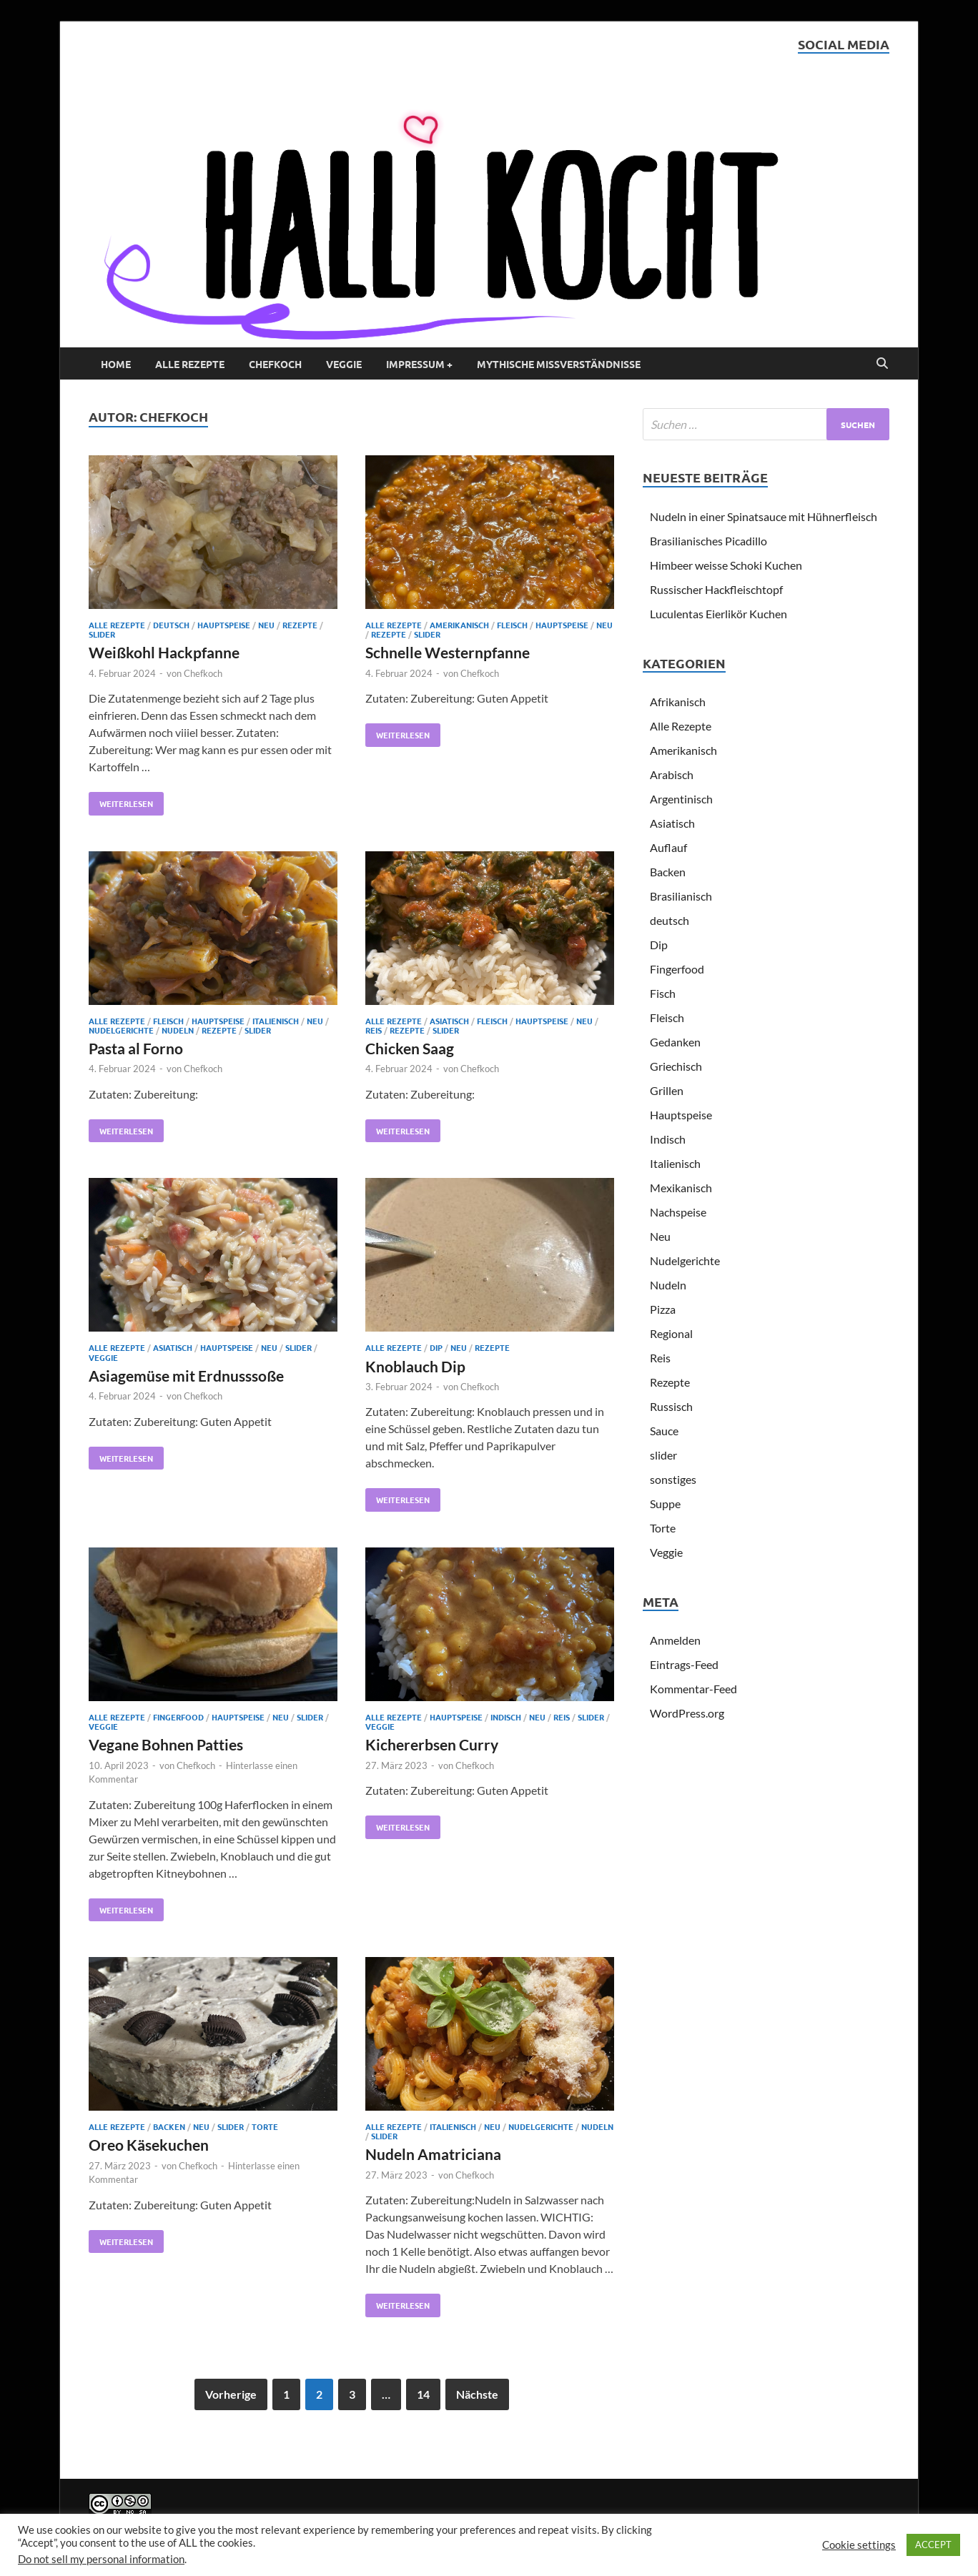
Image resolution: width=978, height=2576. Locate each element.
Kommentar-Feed (693, 1688)
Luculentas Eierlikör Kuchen (718, 613)
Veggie (344, 363)
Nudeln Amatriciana (433, 2154)
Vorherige (231, 2394)
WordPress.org (687, 1713)
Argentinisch (681, 799)
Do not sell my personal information (101, 2559)
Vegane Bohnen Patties (166, 1744)
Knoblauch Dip (415, 1366)
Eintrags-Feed (684, 1664)
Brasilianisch (681, 896)
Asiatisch (449, 1020)
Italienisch (275, 1020)
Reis (373, 1030)
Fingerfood (178, 1717)
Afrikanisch (678, 701)
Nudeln (178, 1030)
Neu (266, 624)
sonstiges (673, 1479)
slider (102, 634)
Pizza (663, 1309)
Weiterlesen (121, 800)
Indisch (505, 1717)
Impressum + (419, 363)
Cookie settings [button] (859, 2545)
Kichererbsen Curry (431, 1744)
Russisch (671, 1406)
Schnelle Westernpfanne (447, 652)
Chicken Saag (409, 1048)
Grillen (666, 1090)
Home (116, 363)
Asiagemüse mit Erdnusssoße (186, 1375)
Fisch (663, 993)
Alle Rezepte (189, 363)
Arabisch (671, 774)
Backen (169, 2126)
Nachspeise (678, 1212)
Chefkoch (275, 363)
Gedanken (675, 1042)
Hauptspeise (223, 624)
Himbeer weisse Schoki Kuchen (726, 565)
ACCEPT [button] (933, 2544)
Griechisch (676, 1066)
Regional (671, 1333)
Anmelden (675, 1640)
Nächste (477, 2394)
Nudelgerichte (121, 1030)
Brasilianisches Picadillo (708, 541)
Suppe (665, 1503)
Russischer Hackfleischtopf (716, 589)
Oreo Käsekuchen (149, 2145)
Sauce (664, 1430)
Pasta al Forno (136, 1048)
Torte (265, 2126)
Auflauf (668, 847)
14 (423, 2394)
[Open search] (882, 363)
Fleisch (512, 624)
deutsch (171, 624)
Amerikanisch (459, 624)
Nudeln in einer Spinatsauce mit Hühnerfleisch (763, 516)
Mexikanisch (681, 1187)
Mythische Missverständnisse (559, 363)
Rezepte (299, 624)
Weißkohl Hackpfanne (164, 652)
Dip (436, 1347)
